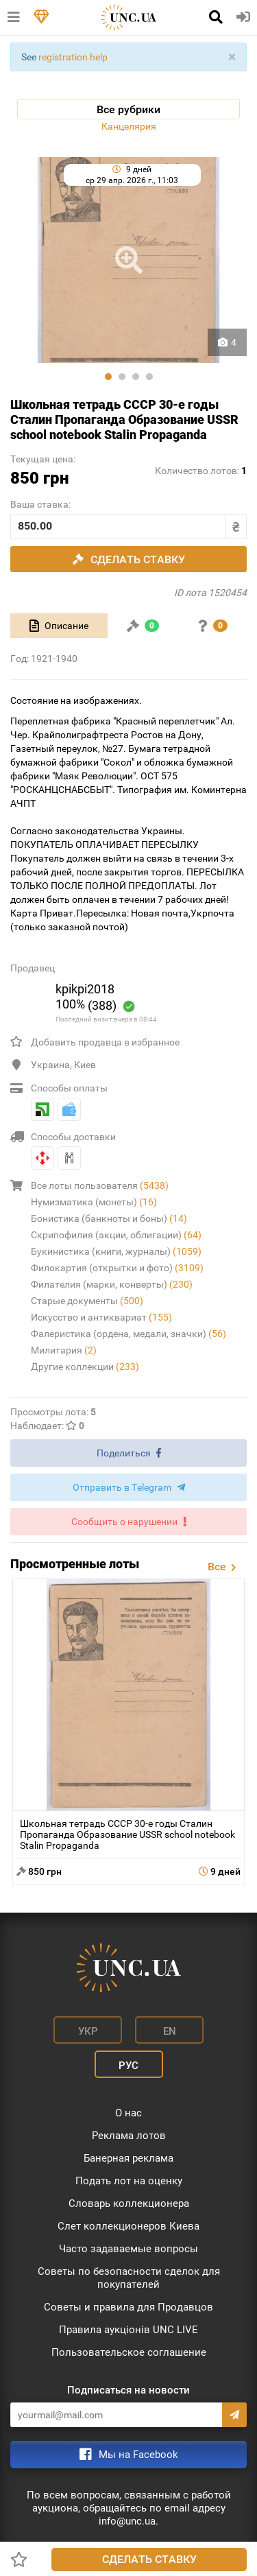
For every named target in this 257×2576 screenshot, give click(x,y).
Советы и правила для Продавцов (128, 2307)
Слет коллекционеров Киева (128, 2226)
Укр (88, 2031)
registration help (73, 56)
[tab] (59, 625)
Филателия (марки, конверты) (112, 1284)
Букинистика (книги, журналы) (116, 1251)
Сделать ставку (149, 2559)
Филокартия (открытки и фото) (117, 1267)
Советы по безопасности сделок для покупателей (129, 2278)
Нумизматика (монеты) (94, 1201)
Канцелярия (128, 126)
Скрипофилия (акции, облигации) (116, 1234)
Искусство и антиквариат (101, 1317)
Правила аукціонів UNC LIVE (128, 2330)
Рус (128, 2065)
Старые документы (87, 1300)
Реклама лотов (129, 2135)
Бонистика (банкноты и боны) (109, 1218)
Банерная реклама (128, 2158)
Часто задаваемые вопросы (128, 2249)
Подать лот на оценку (128, 2181)
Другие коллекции (85, 1366)
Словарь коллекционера (129, 2203)
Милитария (64, 1350)
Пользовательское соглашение (128, 2352)
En (169, 2031)
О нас (128, 2113)
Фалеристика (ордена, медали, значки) (128, 1333)
